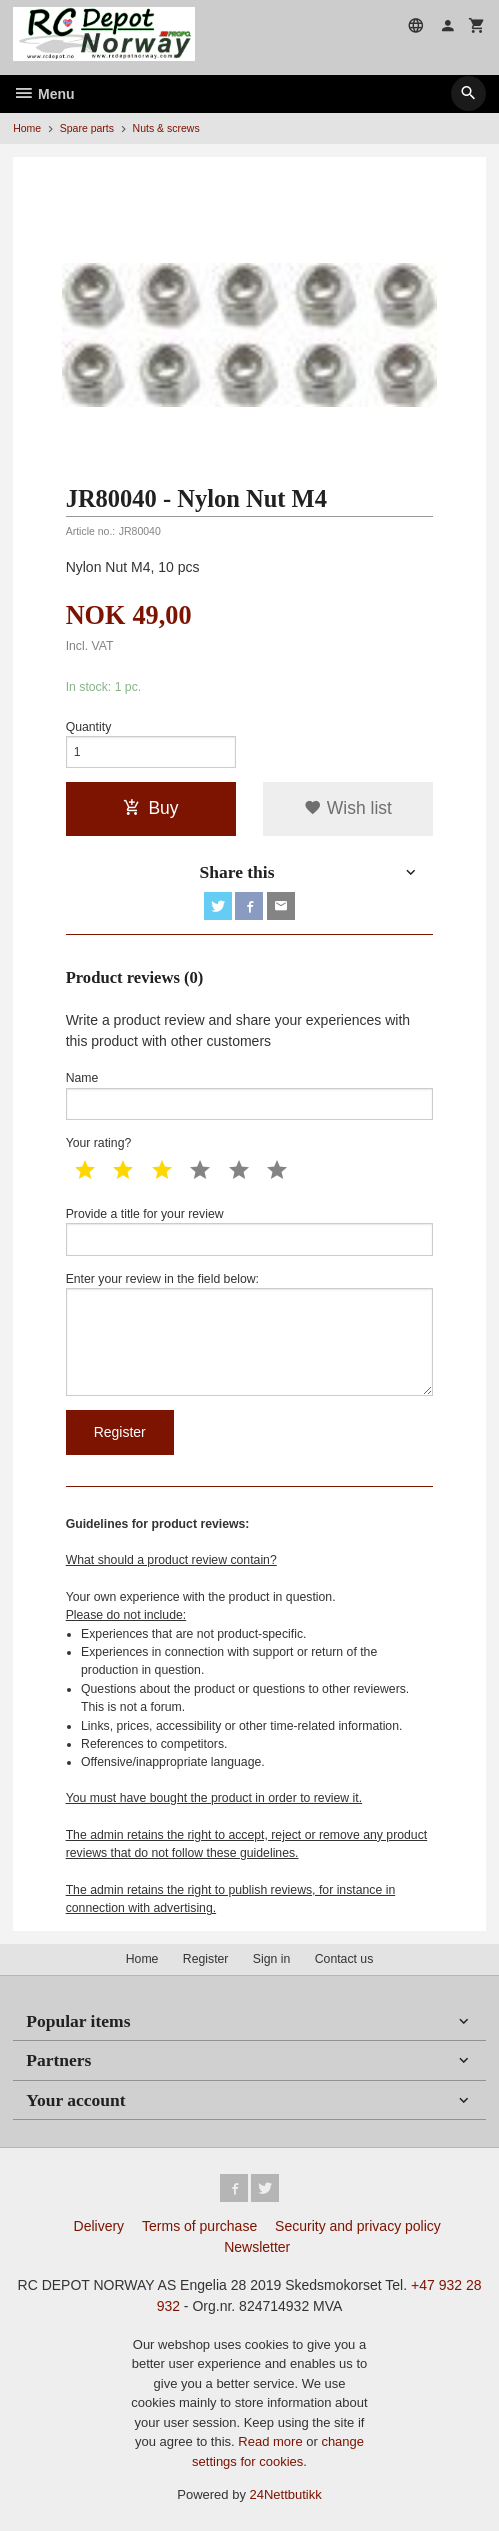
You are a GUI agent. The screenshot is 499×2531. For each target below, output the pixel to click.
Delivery (99, 2226)
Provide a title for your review (250, 1231)
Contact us (344, 1959)
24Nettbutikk (286, 2494)
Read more (272, 2441)
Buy (150, 808)
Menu (43, 94)
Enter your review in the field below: (250, 1334)
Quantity (89, 727)
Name (250, 1095)
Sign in (271, 1959)
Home (27, 128)
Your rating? (99, 1143)
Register (206, 1959)
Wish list (348, 808)
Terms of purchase (199, 2226)
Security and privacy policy (358, 2226)
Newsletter (257, 2247)
